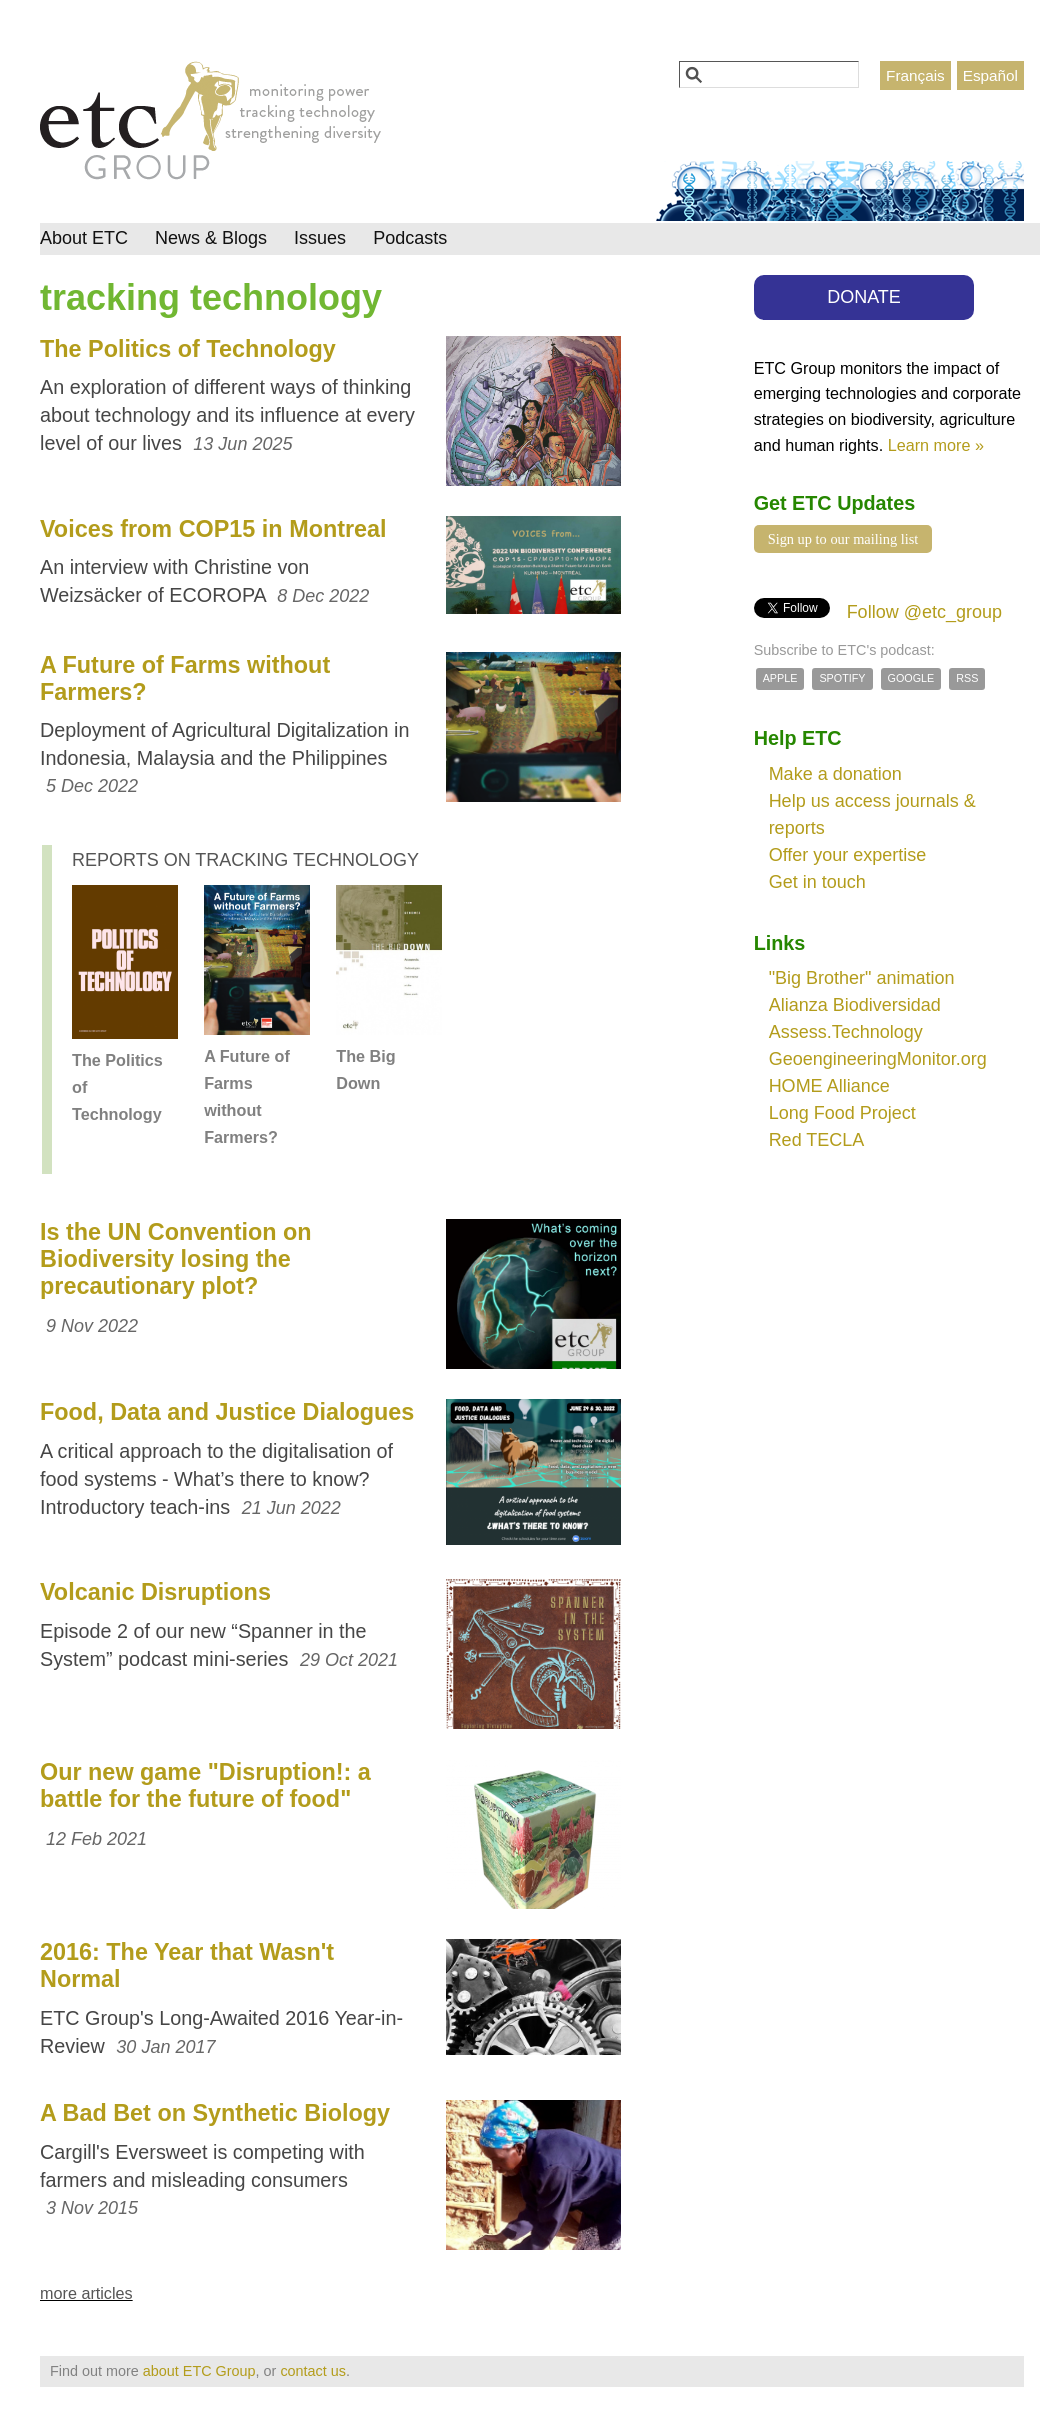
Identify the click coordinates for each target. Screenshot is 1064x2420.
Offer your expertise (848, 855)
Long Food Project (842, 1113)
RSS (967, 678)
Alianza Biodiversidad (855, 1005)
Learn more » (936, 445)
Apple (780, 678)
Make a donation (835, 774)
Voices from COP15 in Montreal (213, 529)
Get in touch (817, 882)
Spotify (842, 678)
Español (990, 75)
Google (911, 678)
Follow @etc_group (924, 612)
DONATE (864, 297)
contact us (313, 2371)
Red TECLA (817, 1140)
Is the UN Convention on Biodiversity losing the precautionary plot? (176, 1259)
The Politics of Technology (188, 349)
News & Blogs (211, 238)
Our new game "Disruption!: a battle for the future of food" (205, 1785)
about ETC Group (199, 2371)
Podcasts (410, 238)
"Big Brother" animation (862, 978)
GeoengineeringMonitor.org (878, 1059)
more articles (86, 2293)
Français (915, 75)
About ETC (84, 238)
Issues (320, 238)
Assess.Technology (846, 1032)
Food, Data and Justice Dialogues (227, 1412)
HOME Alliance (829, 1086)
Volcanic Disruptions (155, 1592)
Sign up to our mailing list (843, 539)
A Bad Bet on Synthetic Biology (215, 2113)
